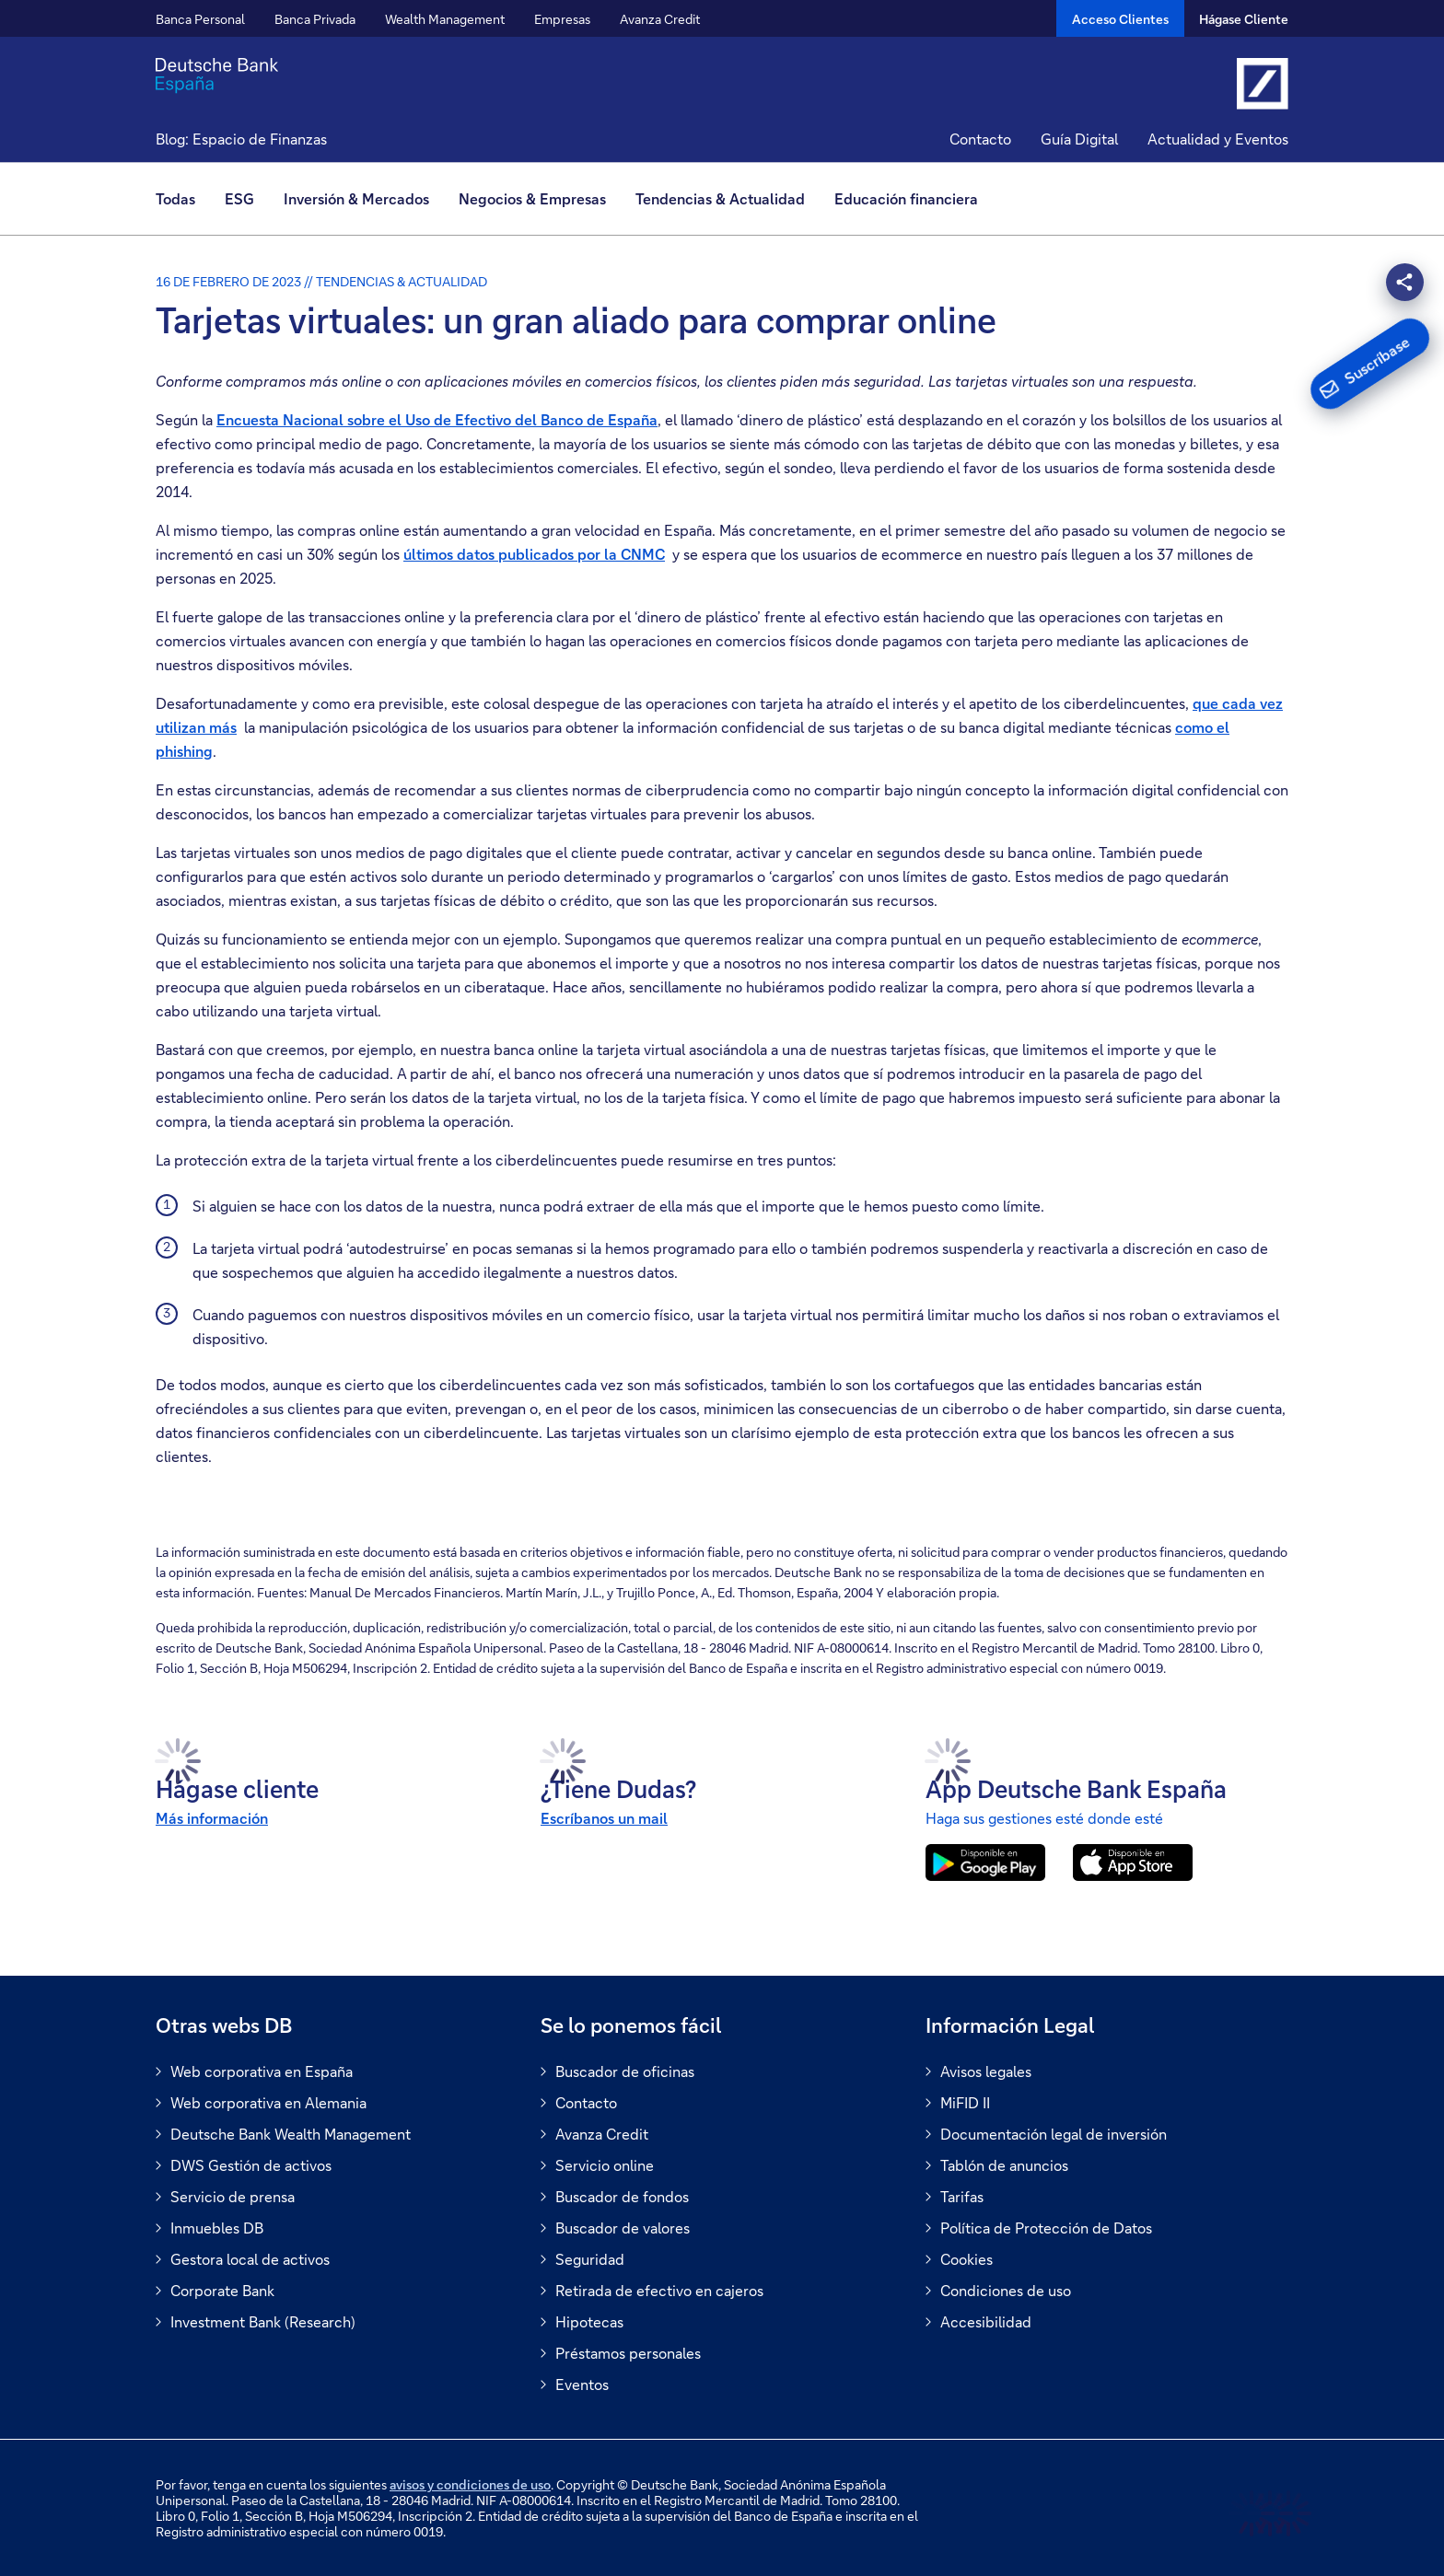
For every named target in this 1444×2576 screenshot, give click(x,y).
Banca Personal (200, 19)
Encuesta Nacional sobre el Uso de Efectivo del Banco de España (437, 419)
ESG (239, 198)
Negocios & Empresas (532, 198)
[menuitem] (183, 199)
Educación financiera (906, 198)
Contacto (980, 138)
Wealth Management (445, 19)
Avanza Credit (660, 19)
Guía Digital (1079, 138)
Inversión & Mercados (356, 198)
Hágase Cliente (1243, 19)
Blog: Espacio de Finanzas (241, 138)
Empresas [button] (562, 19)
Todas (175, 198)
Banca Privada (314, 19)
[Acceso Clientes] (1120, 18)
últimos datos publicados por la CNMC (534, 553)
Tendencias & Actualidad (720, 198)
